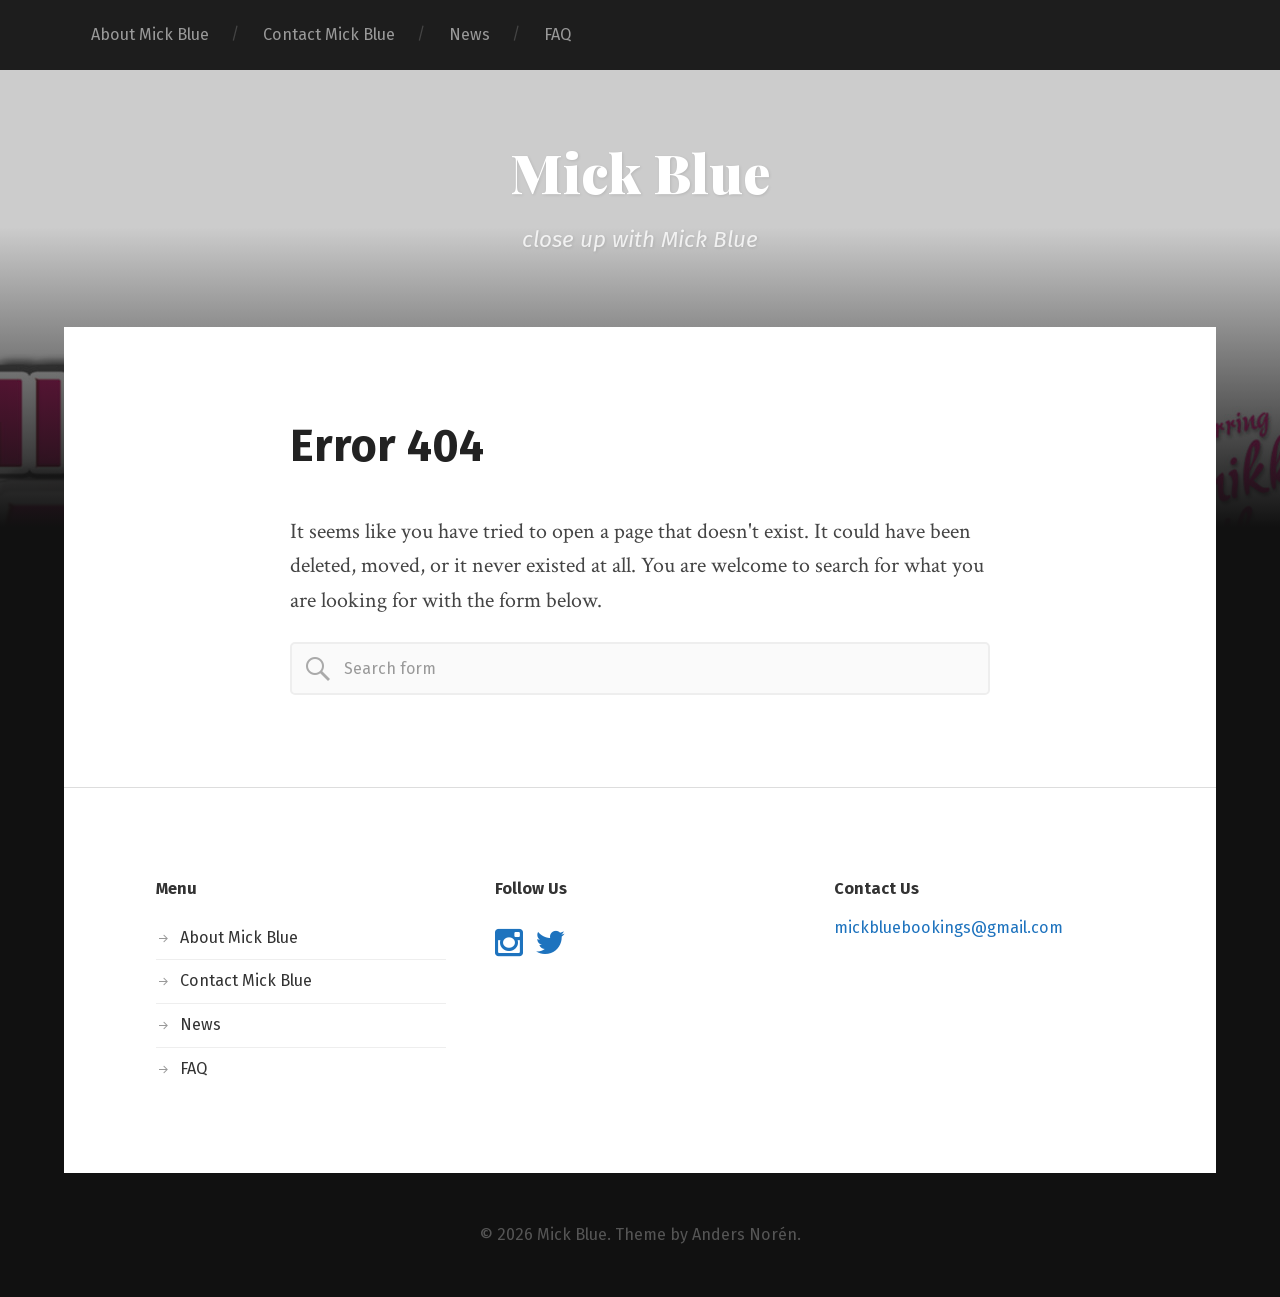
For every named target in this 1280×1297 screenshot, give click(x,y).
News (469, 34)
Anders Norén (744, 1234)
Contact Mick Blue (329, 34)
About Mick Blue (150, 34)
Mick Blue (640, 172)
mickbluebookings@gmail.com (948, 927)
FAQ (557, 34)
